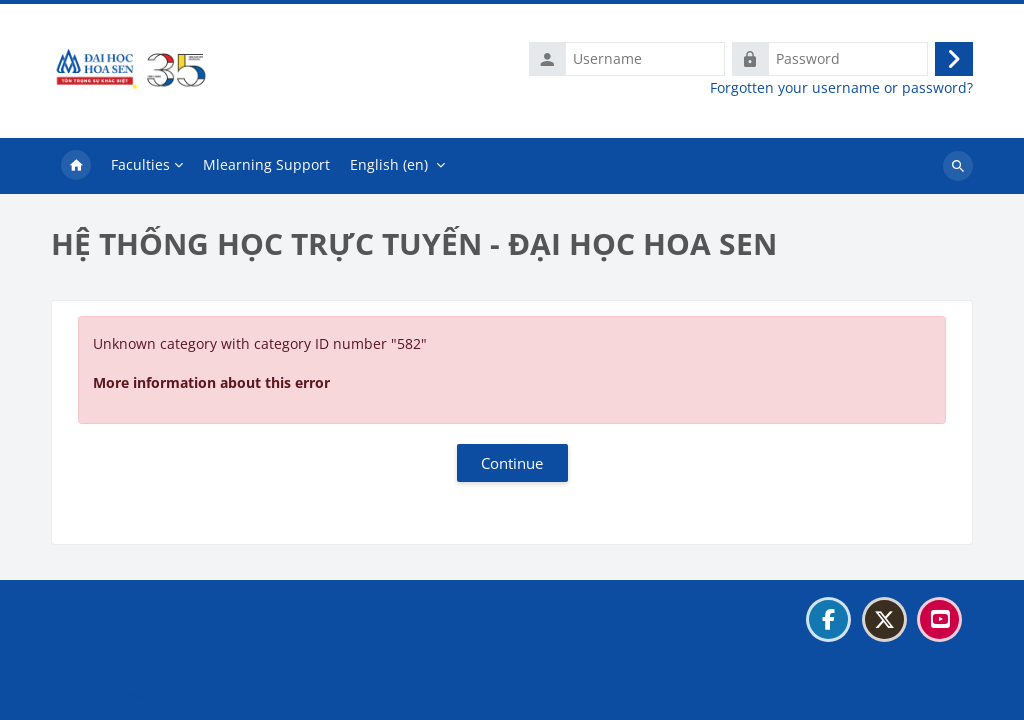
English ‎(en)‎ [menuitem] (389, 164)
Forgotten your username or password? (841, 88)
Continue (512, 463)
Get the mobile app (126, 693)
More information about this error (211, 382)
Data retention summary (144, 668)
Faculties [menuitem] (140, 164)
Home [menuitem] (76, 166)
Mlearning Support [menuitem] (266, 164)
